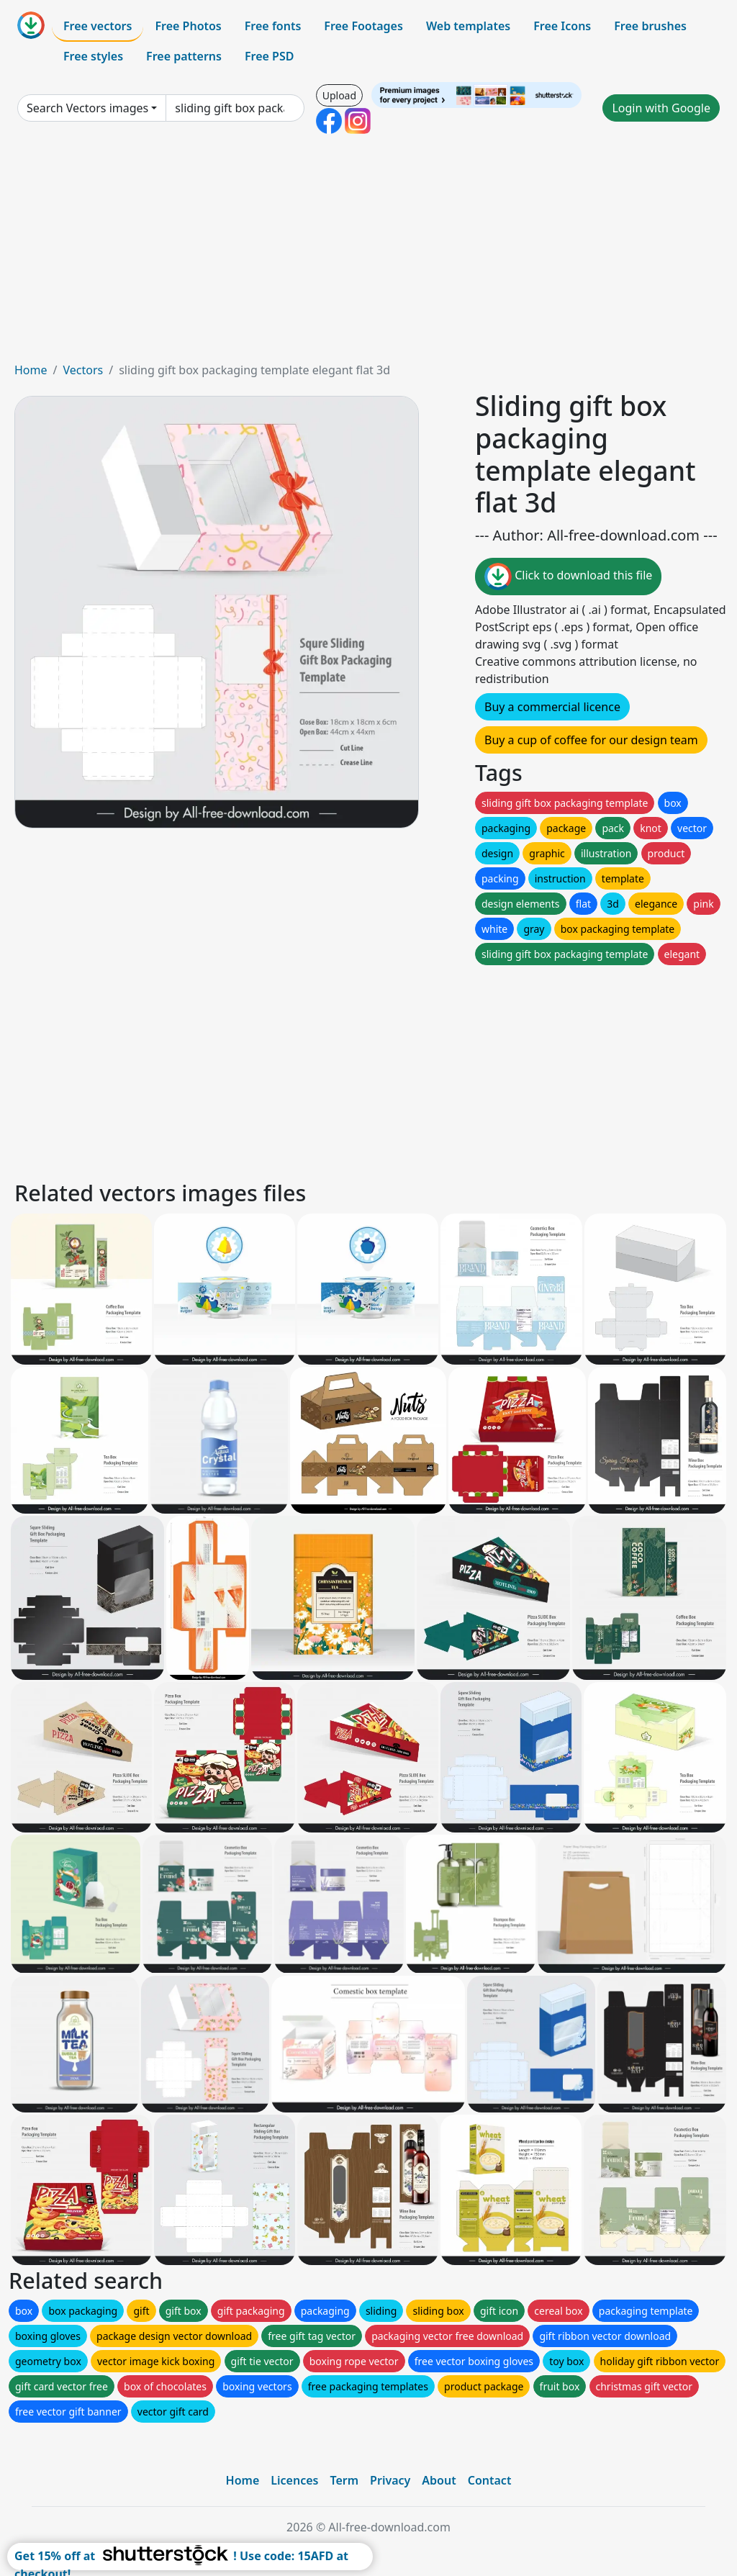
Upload (339, 95)
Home (31, 370)
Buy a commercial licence (552, 707)
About (439, 2480)
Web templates (468, 26)
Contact (490, 2480)
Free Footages (363, 26)
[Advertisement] (368, 253)
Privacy (390, 2480)
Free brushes (650, 26)
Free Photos (188, 26)
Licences (294, 2480)
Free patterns (184, 56)
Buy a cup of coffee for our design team (591, 740)
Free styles (93, 56)
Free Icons (562, 26)
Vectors (83, 370)
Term (344, 2480)
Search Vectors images (87, 108)
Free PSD (269, 56)
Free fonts (273, 26)
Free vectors (97, 26)
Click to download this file (568, 576)
